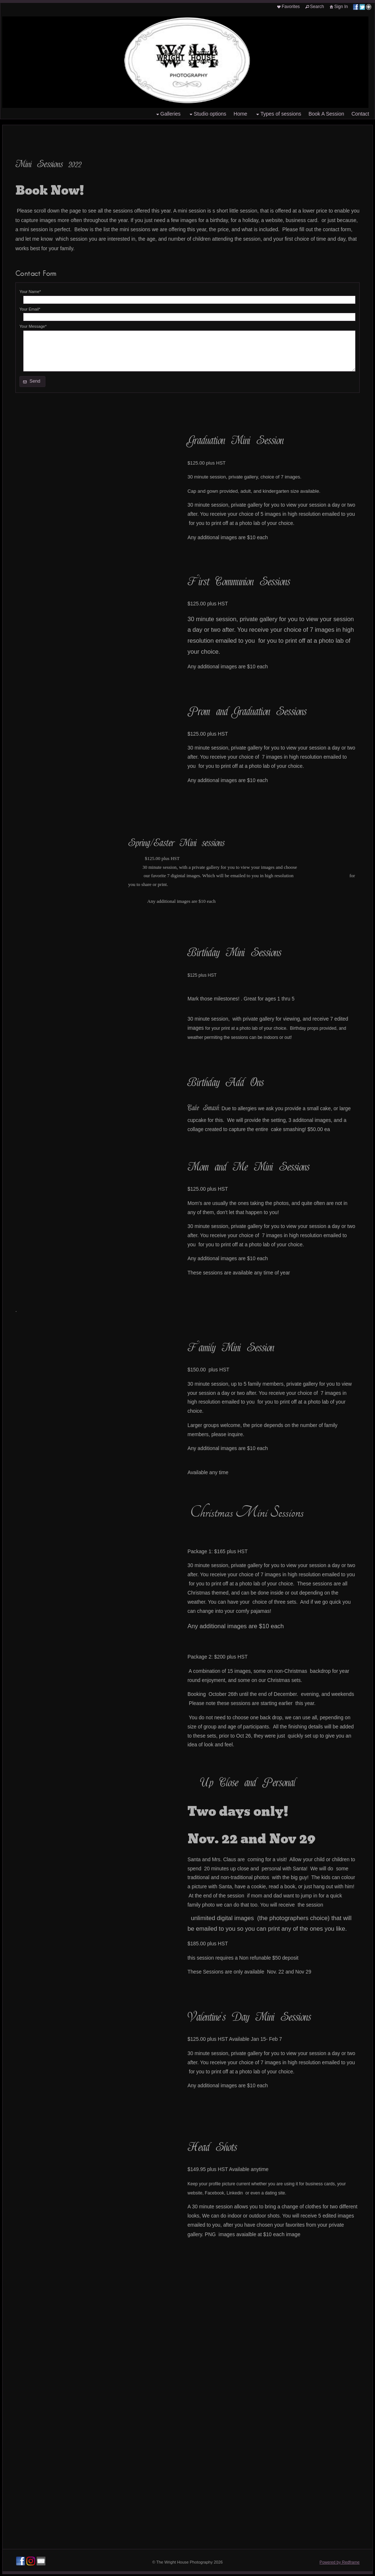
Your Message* (33, 326)
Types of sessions (278, 114)
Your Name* (30, 291)
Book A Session (326, 114)
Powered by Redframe (340, 2562)
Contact (360, 114)
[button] (32, 381)
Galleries (168, 114)
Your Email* (29, 309)
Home (240, 114)
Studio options (207, 114)
